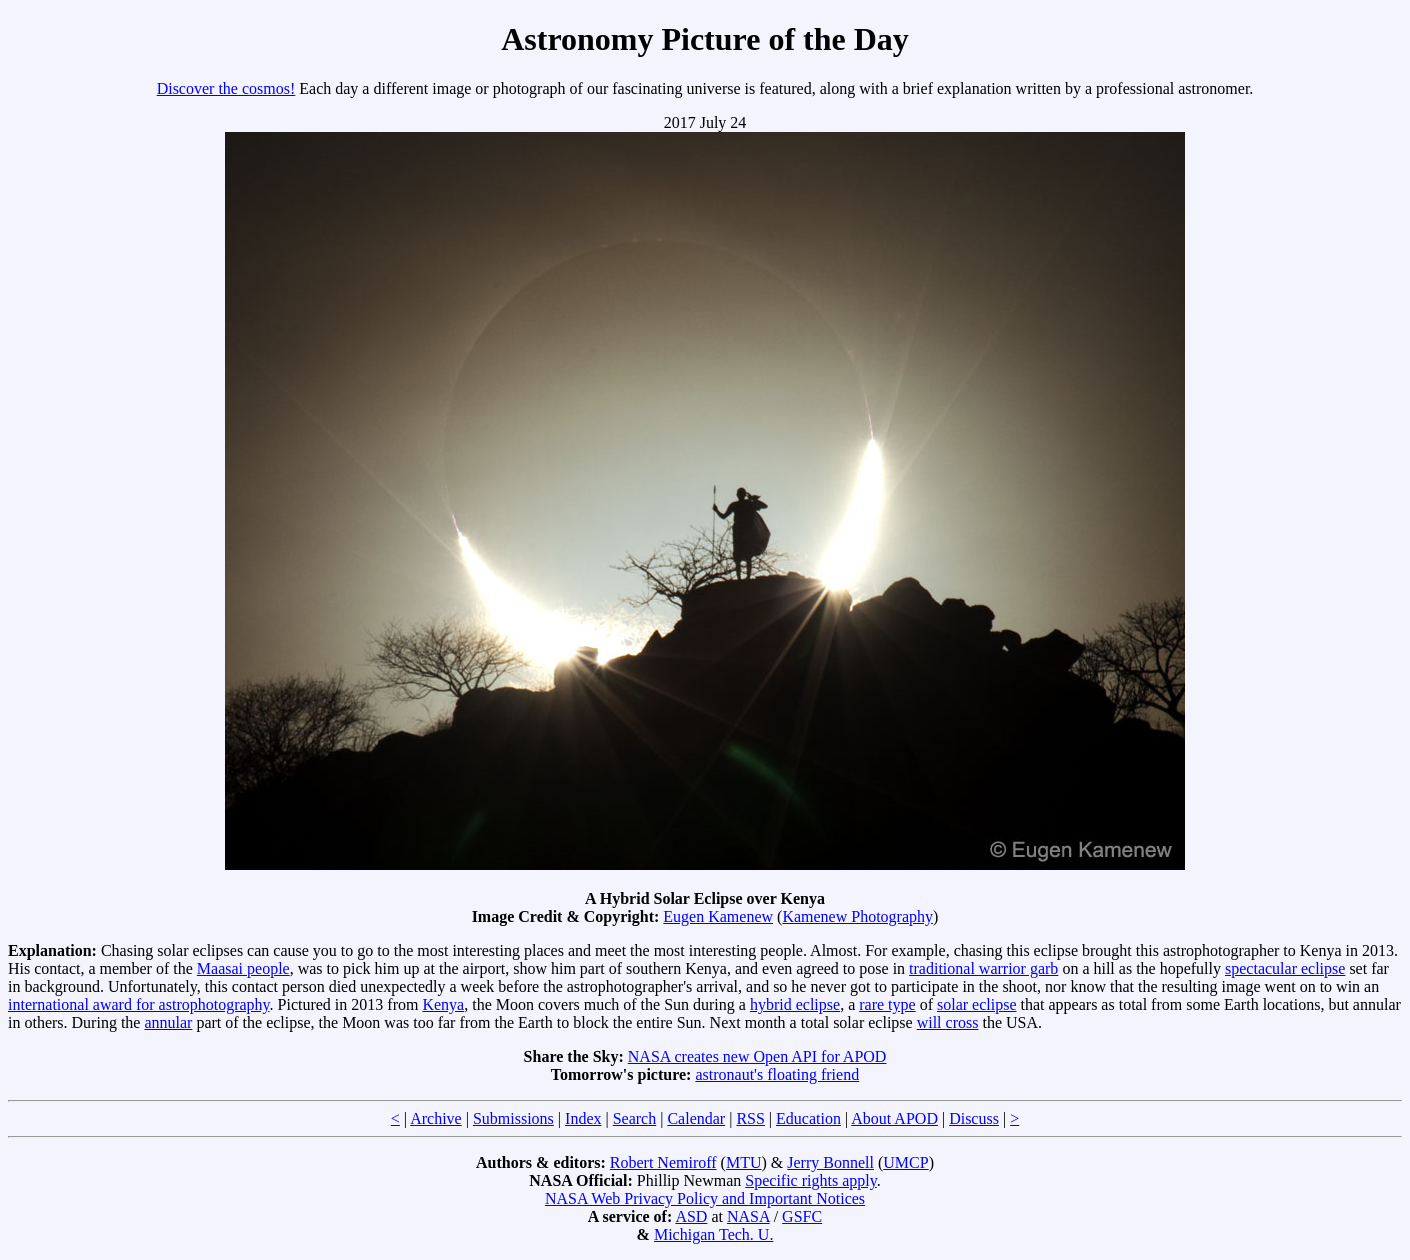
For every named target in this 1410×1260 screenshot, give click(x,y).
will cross (948, 1022)
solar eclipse (977, 1004)
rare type (887, 1004)
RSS (750, 1118)
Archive (436, 1118)
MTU (744, 1162)
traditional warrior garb (983, 968)
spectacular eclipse (1285, 968)
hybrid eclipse (795, 1004)
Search (635, 1118)
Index (583, 1118)
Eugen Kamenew (718, 916)
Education (808, 1118)
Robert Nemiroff (663, 1162)
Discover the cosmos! (226, 88)
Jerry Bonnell (830, 1162)
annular (168, 1022)
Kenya (443, 1004)
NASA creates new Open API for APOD (757, 1056)
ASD (691, 1216)
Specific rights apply (810, 1180)
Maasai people (243, 968)
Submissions (513, 1118)
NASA (748, 1216)
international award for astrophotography (139, 1004)
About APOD (894, 1118)
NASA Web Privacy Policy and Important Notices (705, 1198)
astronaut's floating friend (777, 1074)
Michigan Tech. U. (713, 1234)
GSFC (802, 1216)
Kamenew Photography (857, 916)
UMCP (905, 1162)
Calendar (696, 1118)
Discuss (974, 1118)
